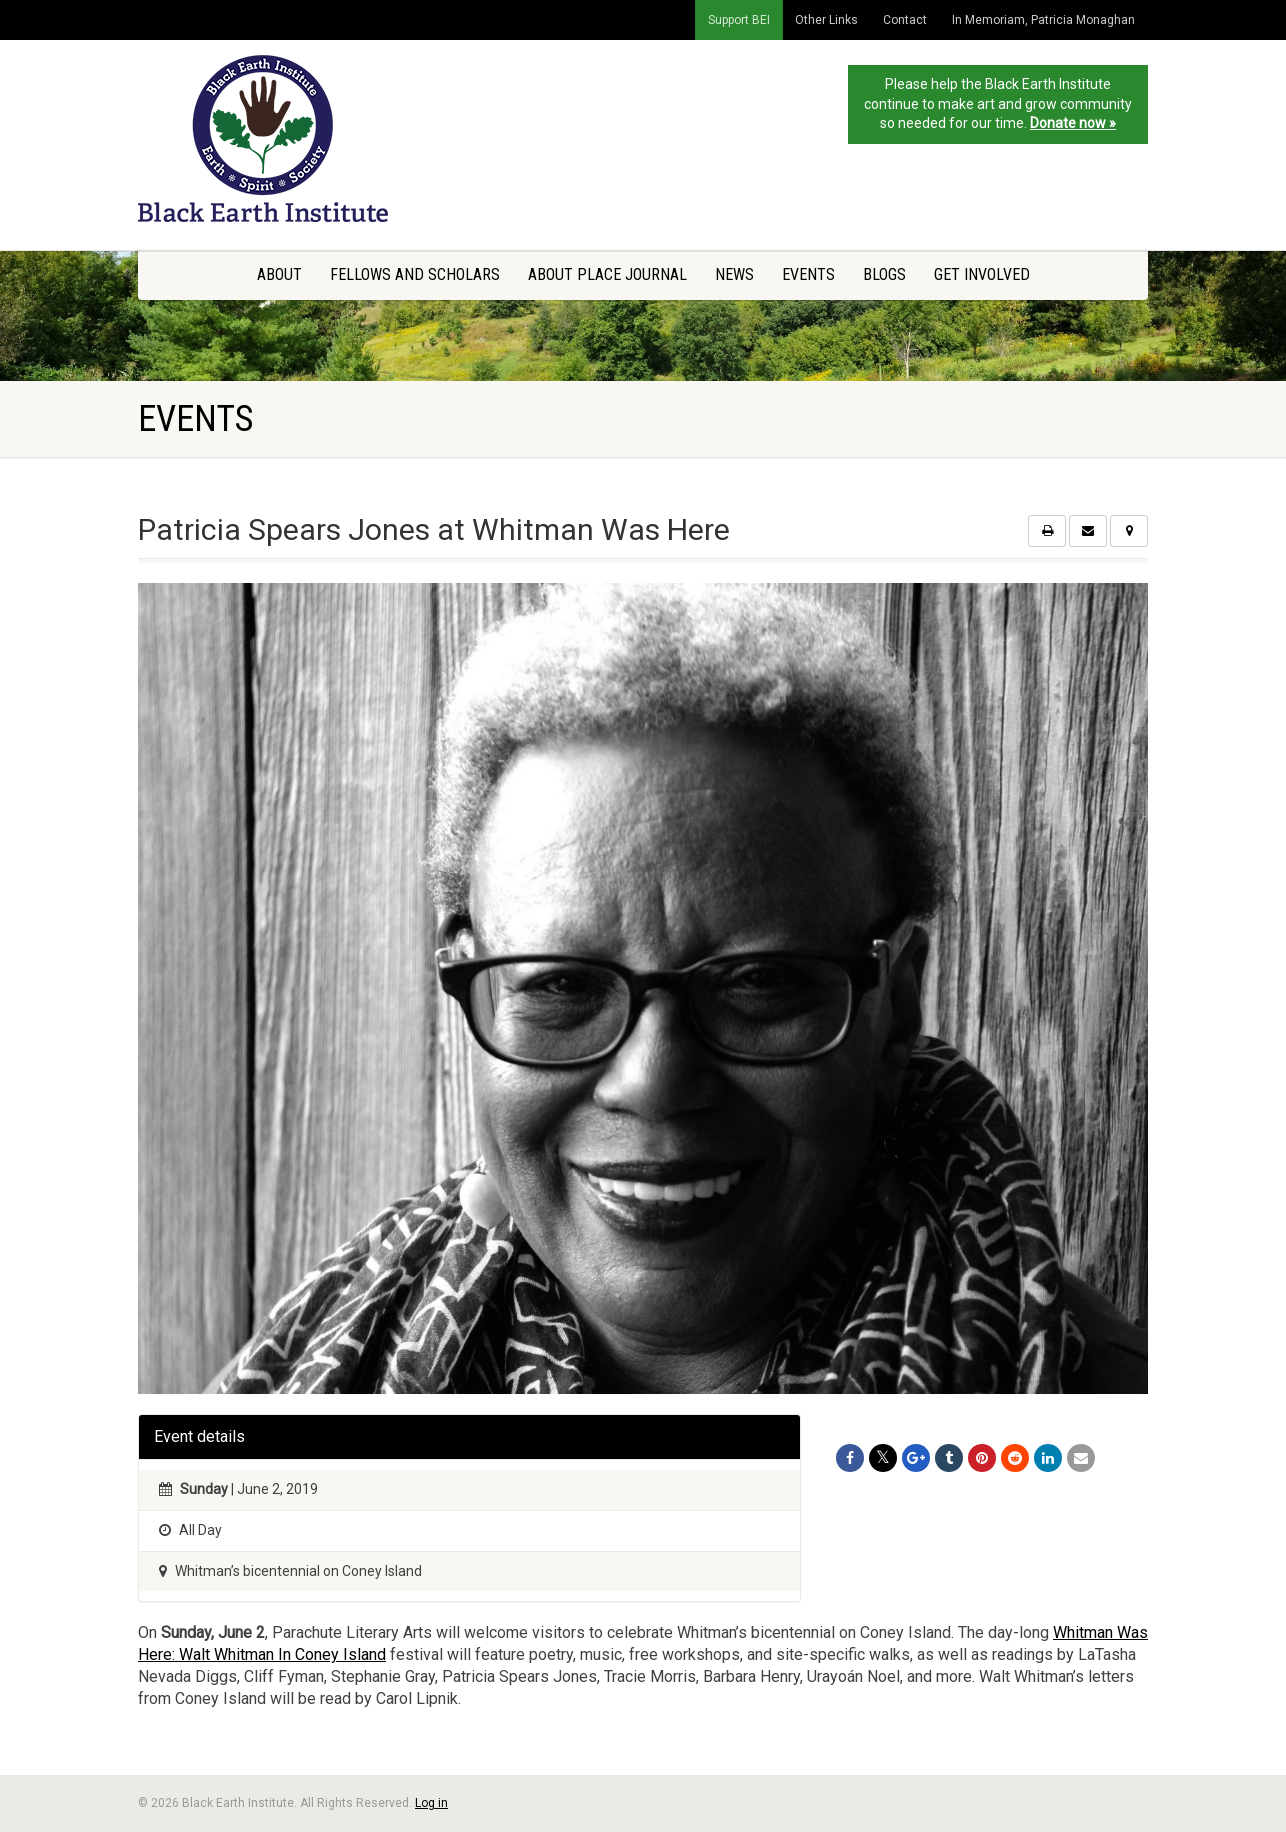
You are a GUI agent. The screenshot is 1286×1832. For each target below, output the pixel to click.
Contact (905, 20)
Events (808, 274)
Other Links (826, 20)
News (734, 274)
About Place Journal (607, 274)
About (279, 274)
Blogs (884, 274)
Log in (431, 1803)
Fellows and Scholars (415, 274)
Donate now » (1073, 123)
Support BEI (739, 20)
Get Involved (982, 274)
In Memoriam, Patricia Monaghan (1043, 20)
